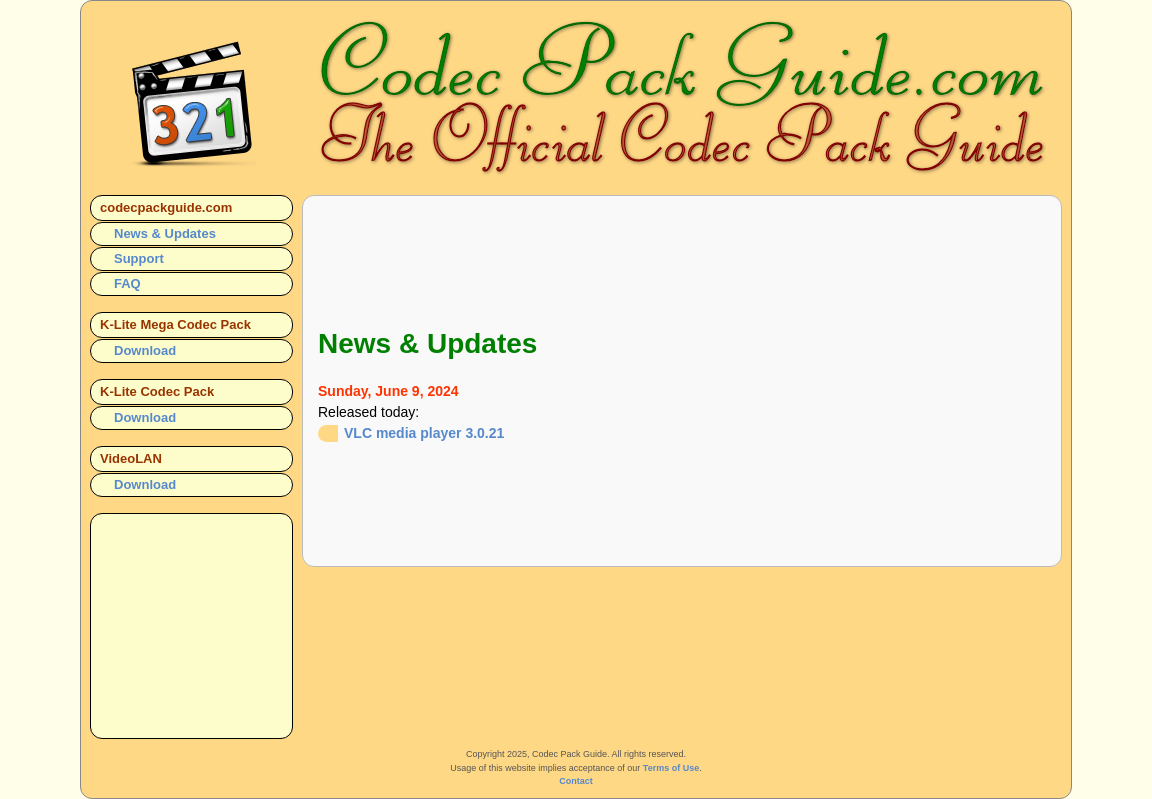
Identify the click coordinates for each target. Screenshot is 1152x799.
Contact (576, 781)
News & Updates (165, 233)
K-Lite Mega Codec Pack (175, 324)
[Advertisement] (682, 256)
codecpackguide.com (166, 207)
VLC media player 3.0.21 (424, 433)
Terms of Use (671, 768)
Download (145, 350)
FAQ (127, 283)
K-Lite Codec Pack (157, 391)
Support (139, 258)
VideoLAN (131, 458)
